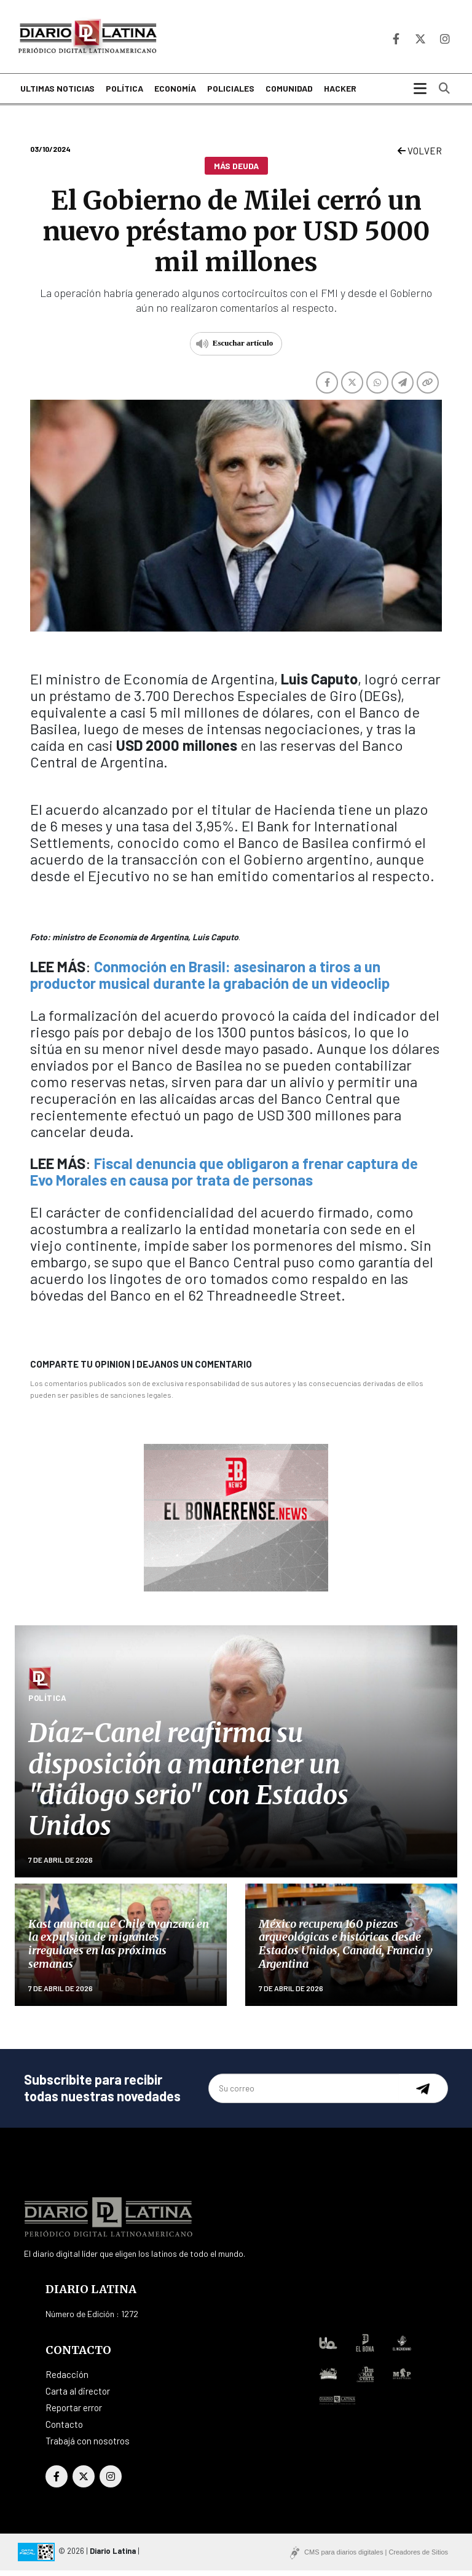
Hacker (340, 94)
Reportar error (73, 2413)
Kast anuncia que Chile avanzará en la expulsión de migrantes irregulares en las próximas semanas (118, 1949)
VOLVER (420, 155)
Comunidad (289, 94)
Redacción (66, 2379)
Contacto (64, 2429)
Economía (175, 94)
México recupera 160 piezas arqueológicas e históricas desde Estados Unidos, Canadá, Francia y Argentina (346, 1949)
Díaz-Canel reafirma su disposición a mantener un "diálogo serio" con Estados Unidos (188, 1784)
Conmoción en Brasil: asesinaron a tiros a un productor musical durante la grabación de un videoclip (210, 979)
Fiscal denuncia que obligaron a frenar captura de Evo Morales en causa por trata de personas (224, 1176)
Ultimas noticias (57, 94)
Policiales (230, 94)
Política (124, 94)
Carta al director (77, 2396)
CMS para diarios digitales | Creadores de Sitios (376, 2557)
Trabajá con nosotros (87, 2446)
